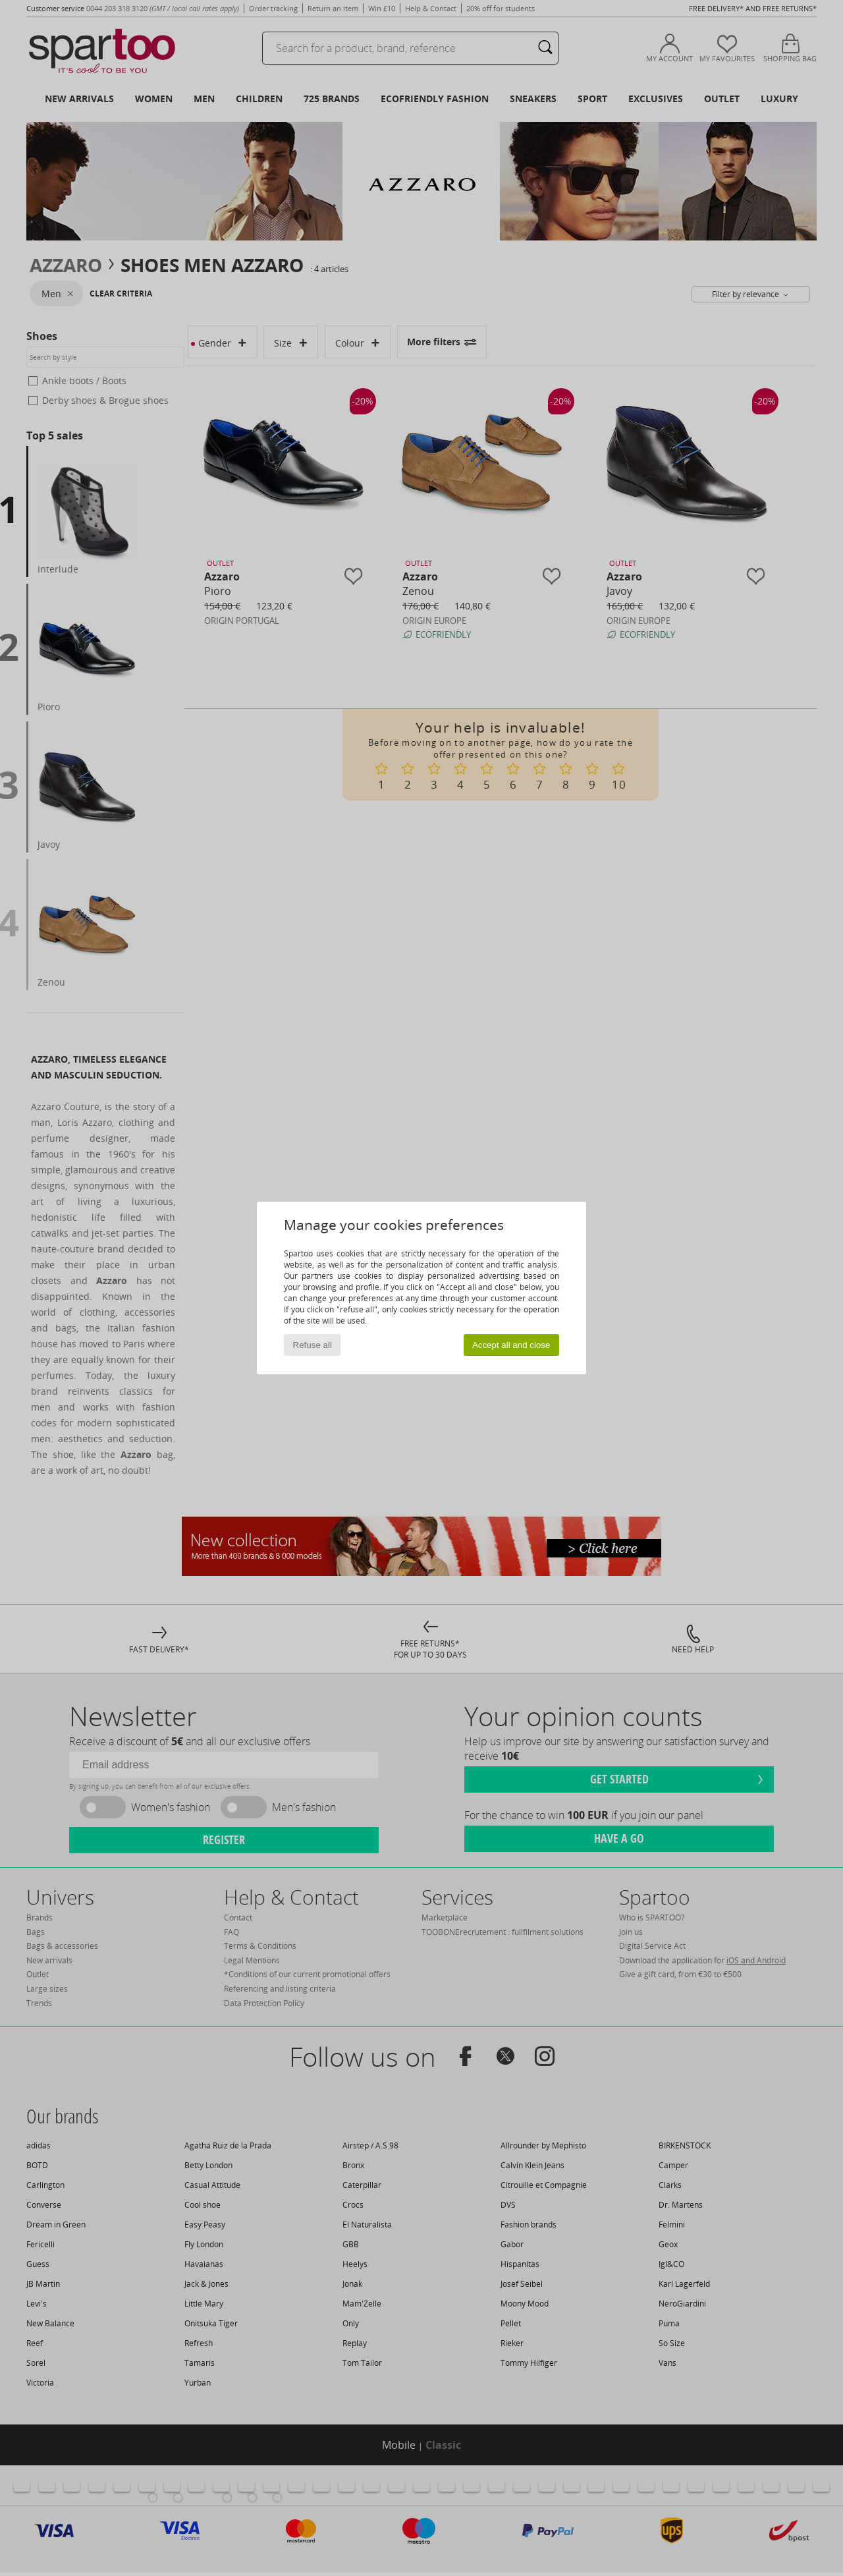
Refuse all (312, 1345)
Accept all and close (511, 1345)
